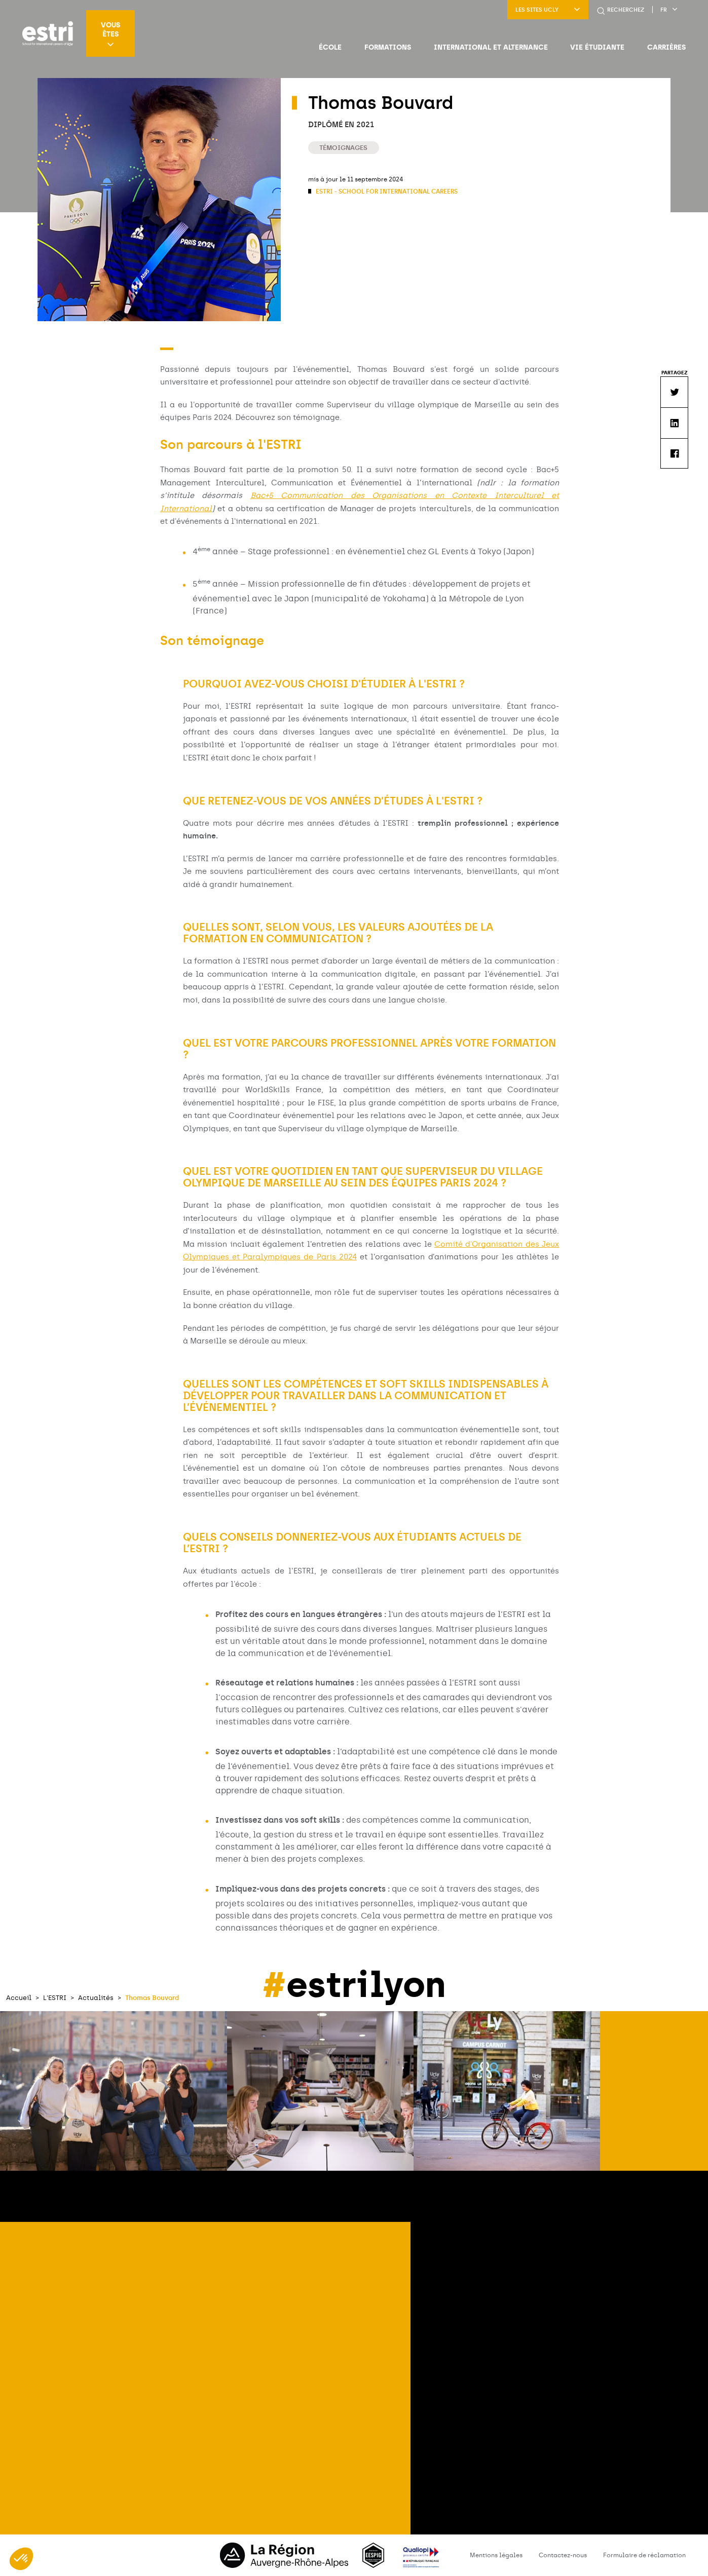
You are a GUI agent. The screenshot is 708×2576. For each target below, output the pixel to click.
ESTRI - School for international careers (386, 191)
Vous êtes (110, 34)
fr (669, 10)
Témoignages (343, 147)
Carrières (666, 47)
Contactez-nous (563, 2555)
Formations (387, 47)
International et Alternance (491, 47)
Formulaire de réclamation (644, 2555)
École (330, 47)
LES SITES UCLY (547, 10)
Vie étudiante (597, 47)
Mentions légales (496, 2555)
